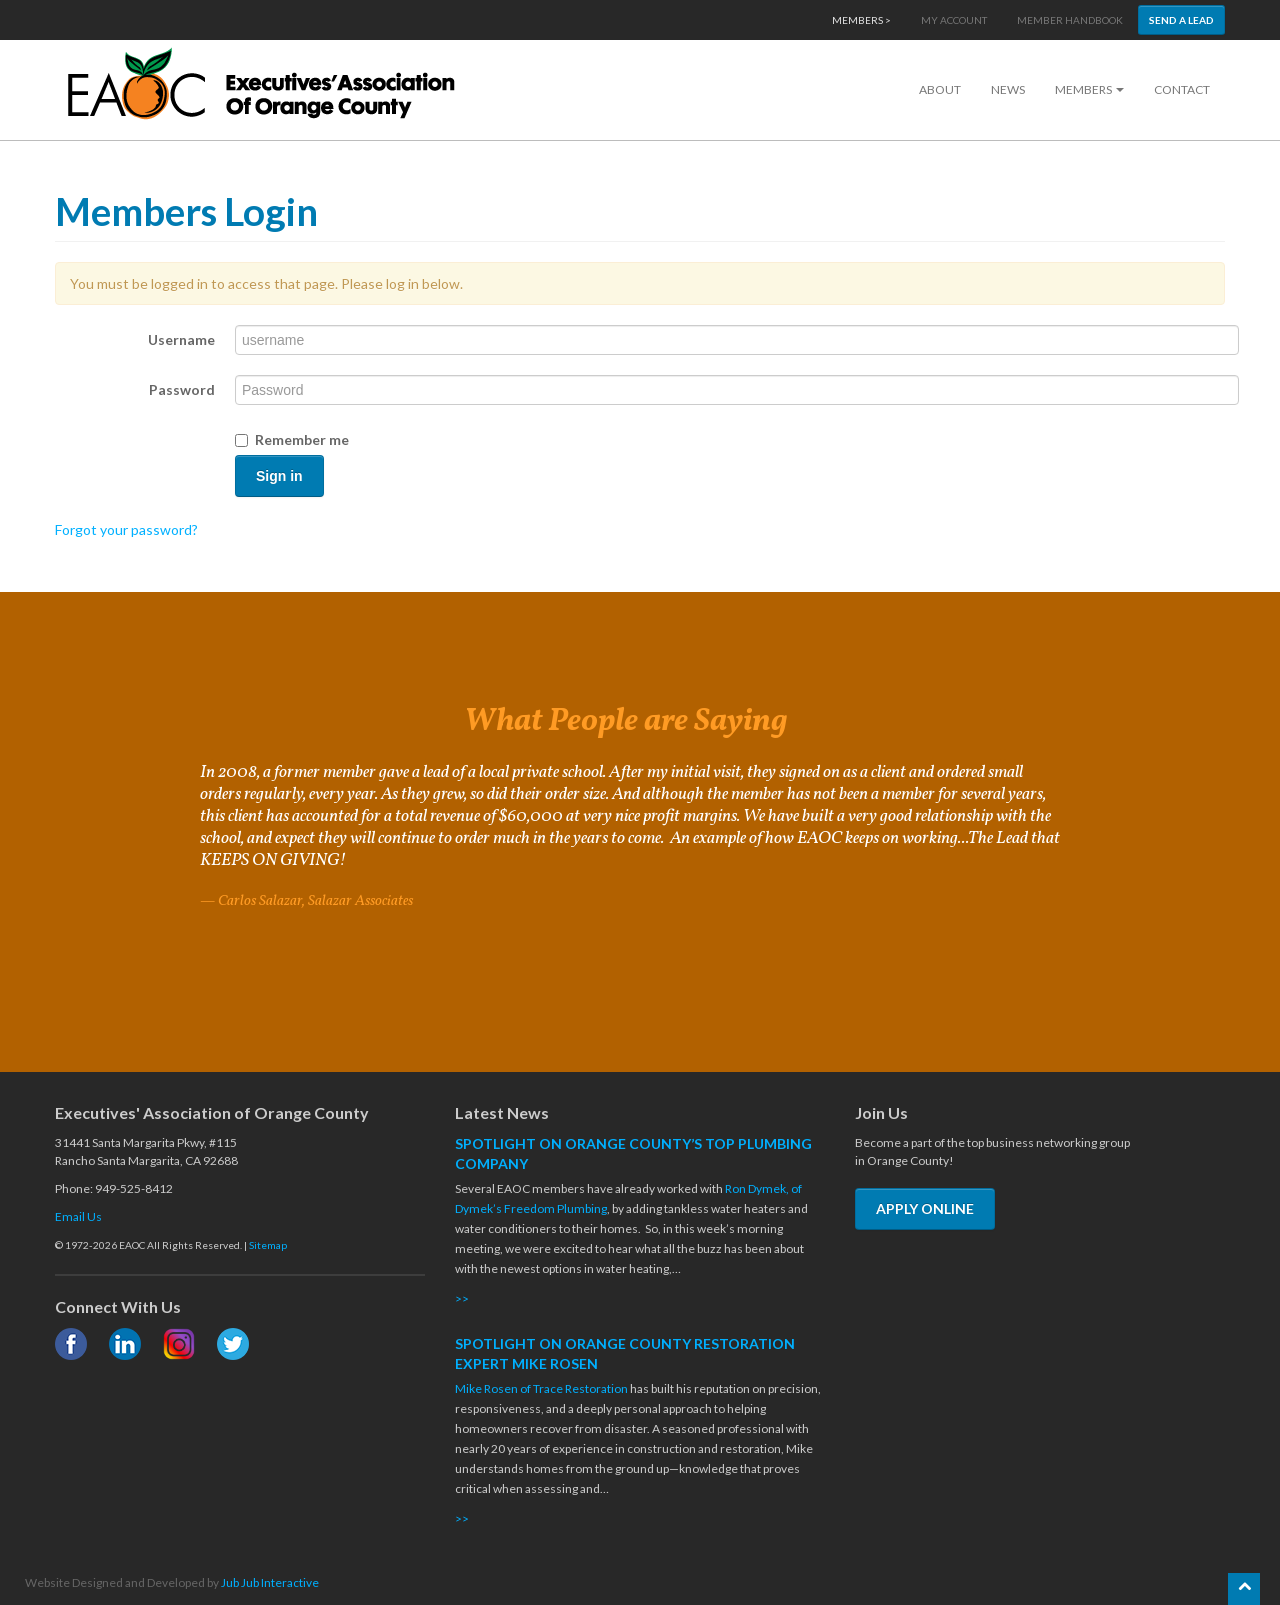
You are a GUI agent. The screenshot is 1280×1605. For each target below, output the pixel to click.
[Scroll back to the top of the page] (1244, 1589)
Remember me (292, 439)
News (1008, 89)
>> (462, 1298)
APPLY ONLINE (925, 1208)
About (940, 89)
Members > (861, 20)
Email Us (78, 1216)
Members (1089, 89)
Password (182, 389)
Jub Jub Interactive (270, 1582)
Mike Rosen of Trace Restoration (541, 1388)
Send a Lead (1181, 20)
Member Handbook (1070, 20)
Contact (1182, 89)
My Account (954, 20)
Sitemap (268, 1245)
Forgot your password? (126, 529)
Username (181, 339)
